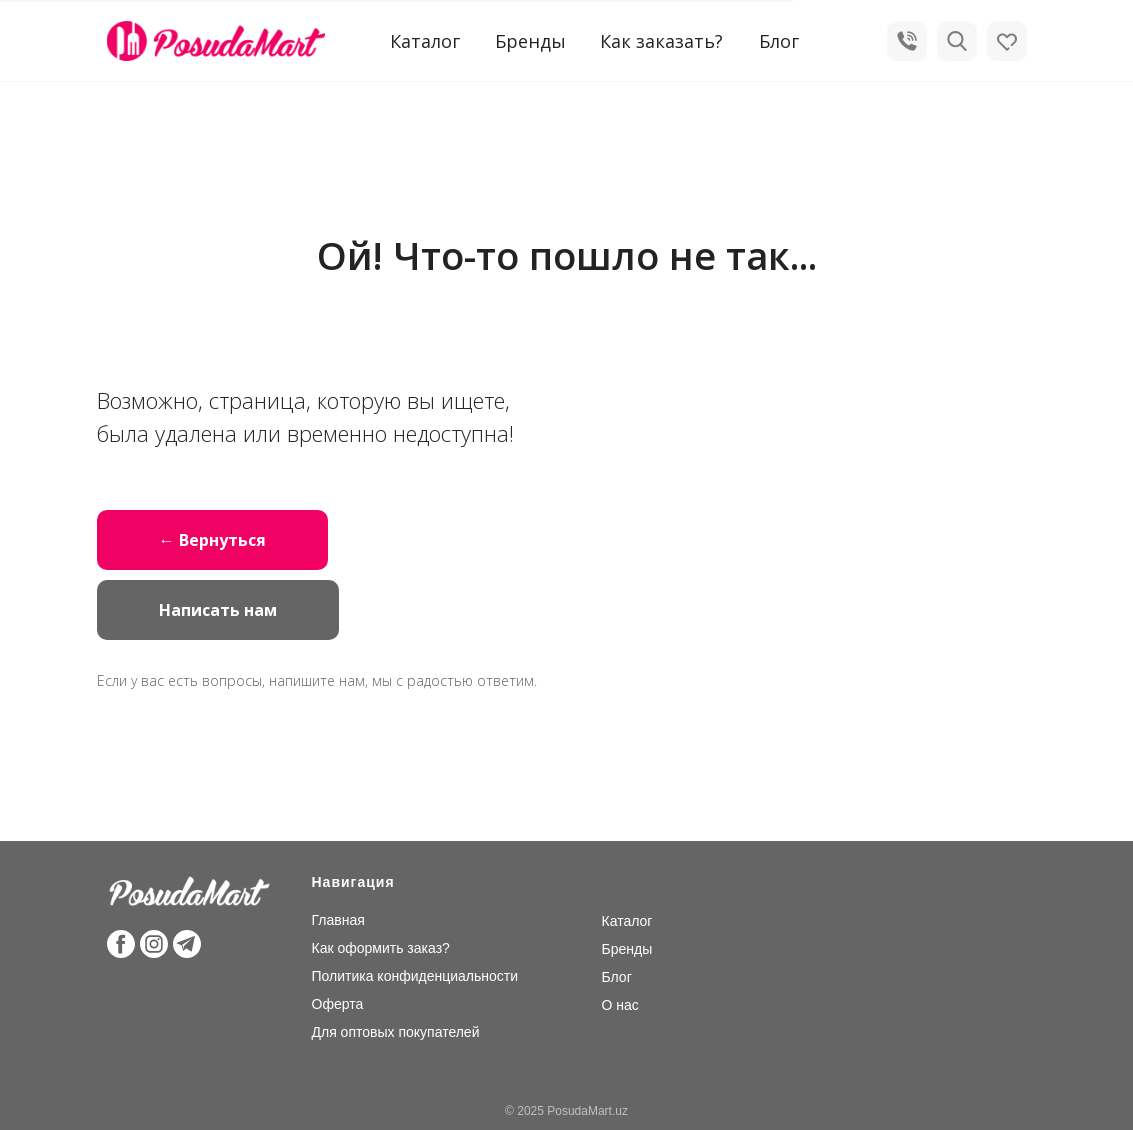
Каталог (627, 921)
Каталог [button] (425, 41)
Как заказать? (661, 41)
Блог (779, 41)
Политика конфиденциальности (415, 976)
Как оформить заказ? (381, 948)
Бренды (530, 41)
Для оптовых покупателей (396, 1032)
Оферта (338, 1004)
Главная (338, 920)
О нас (620, 1005)
